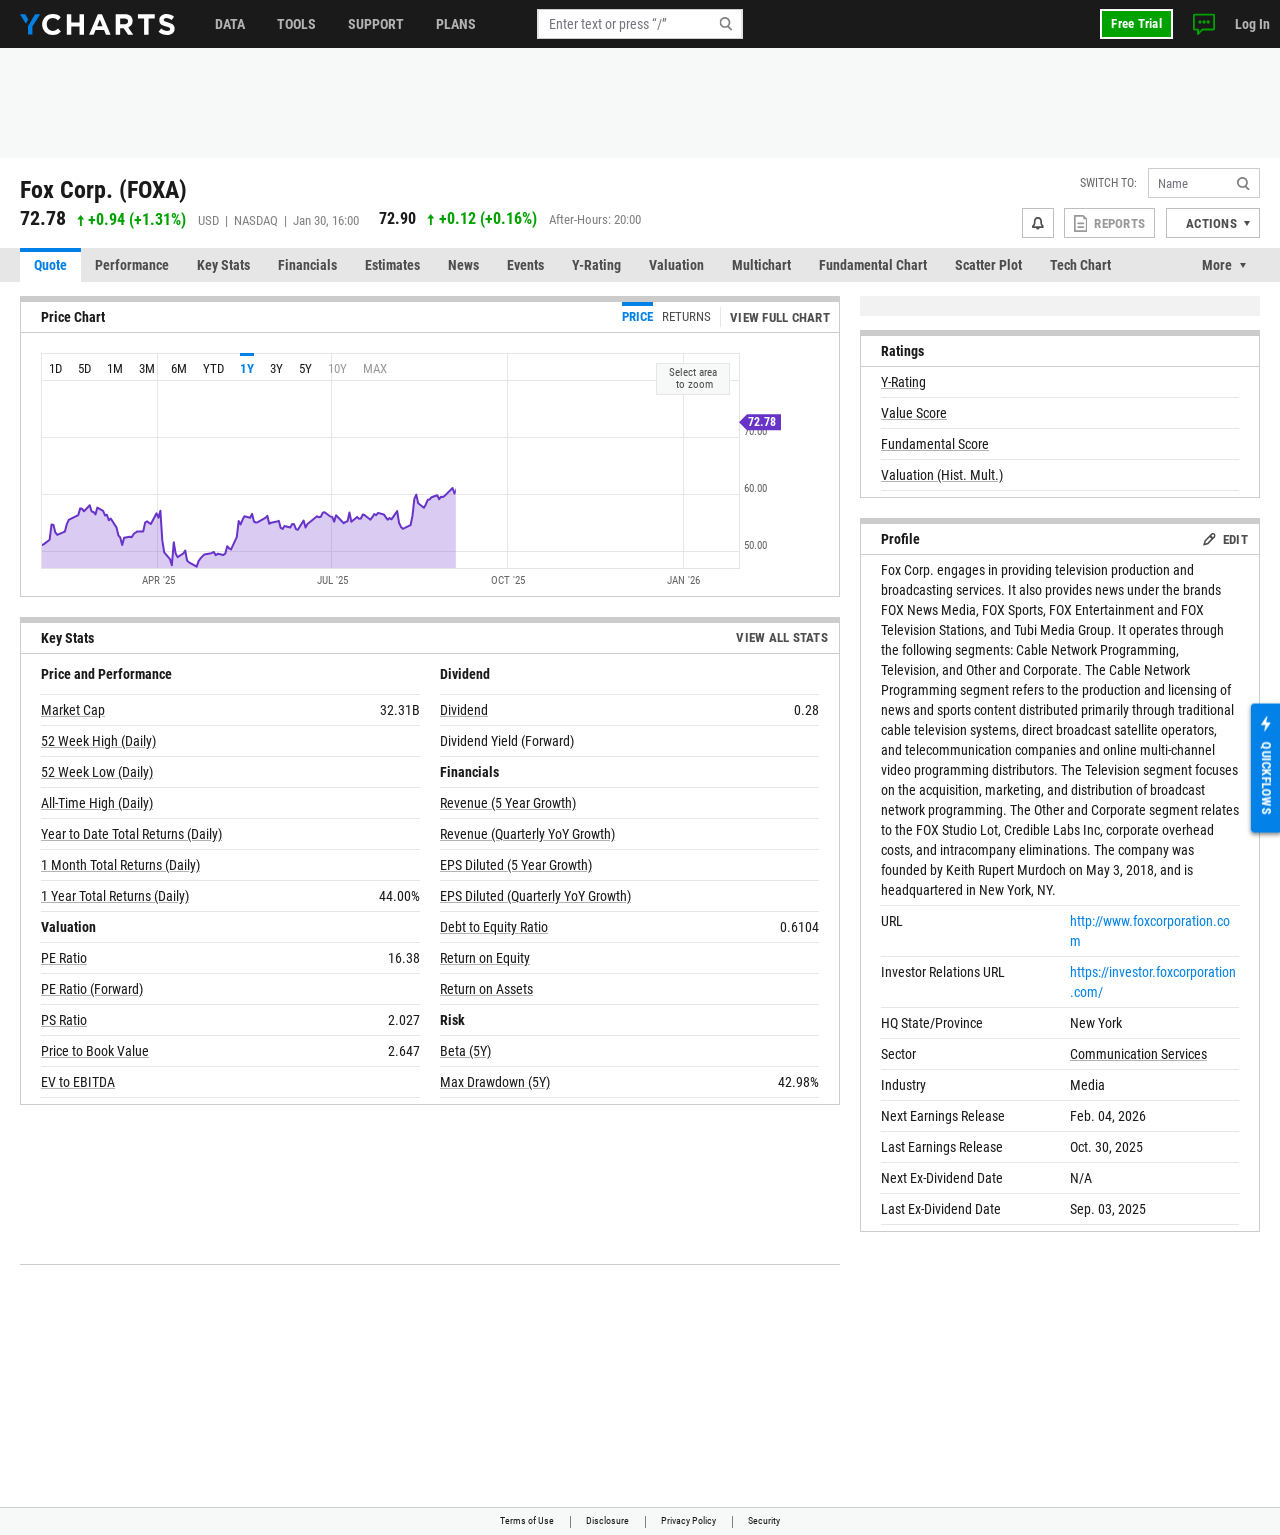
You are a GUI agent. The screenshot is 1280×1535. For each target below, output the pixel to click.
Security (764, 1520)
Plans (456, 24)
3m (147, 368)
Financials (307, 265)
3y (276, 368)
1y (247, 368)
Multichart (761, 265)
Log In (1252, 24)
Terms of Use (527, 1520)
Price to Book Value (95, 1051)
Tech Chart (1080, 265)
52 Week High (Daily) (98, 741)
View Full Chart (780, 317)
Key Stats (223, 265)
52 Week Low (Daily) (97, 772)
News (463, 265)
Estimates (392, 265)
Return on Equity (485, 958)
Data (230, 24)
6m (179, 368)
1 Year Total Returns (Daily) (115, 896)
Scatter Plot (988, 265)
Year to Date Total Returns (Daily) (131, 834)
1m (115, 368)
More (1217, 265)
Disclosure (607, 1520)
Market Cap (73, 710)
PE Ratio (64, 958)
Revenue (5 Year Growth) (508, 803)
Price (637, 316)
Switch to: (1108, 183)
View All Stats (782, 637)
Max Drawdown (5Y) (495, 1082)
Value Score (914, 413)
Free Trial (1136, 23)
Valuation (676, 265)
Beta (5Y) (465, 1051)
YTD (213, 368)
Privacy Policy (688, 1520)
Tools (296, 24)
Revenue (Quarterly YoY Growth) (527, 834)
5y (305, 368)
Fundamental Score (935, 444)
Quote (50, 265)
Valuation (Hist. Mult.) (942, 475)
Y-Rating (596, 265)
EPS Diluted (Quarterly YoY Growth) (535, 896)
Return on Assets (486, 989)
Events (525, 265)
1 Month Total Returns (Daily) (120, 865)
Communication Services (1138, 1054)
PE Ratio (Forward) (92, 989)
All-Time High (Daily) (97, 803)
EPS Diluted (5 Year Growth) (516, 865)
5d (84, 368)
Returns (686, 316)
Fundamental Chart (873, 265)
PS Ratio (64, 1020)
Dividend (464, 710)
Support (376, 24)
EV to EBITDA (78, 1082)
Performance (132, 265)
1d (55, 368)
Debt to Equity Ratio (494, 927)
